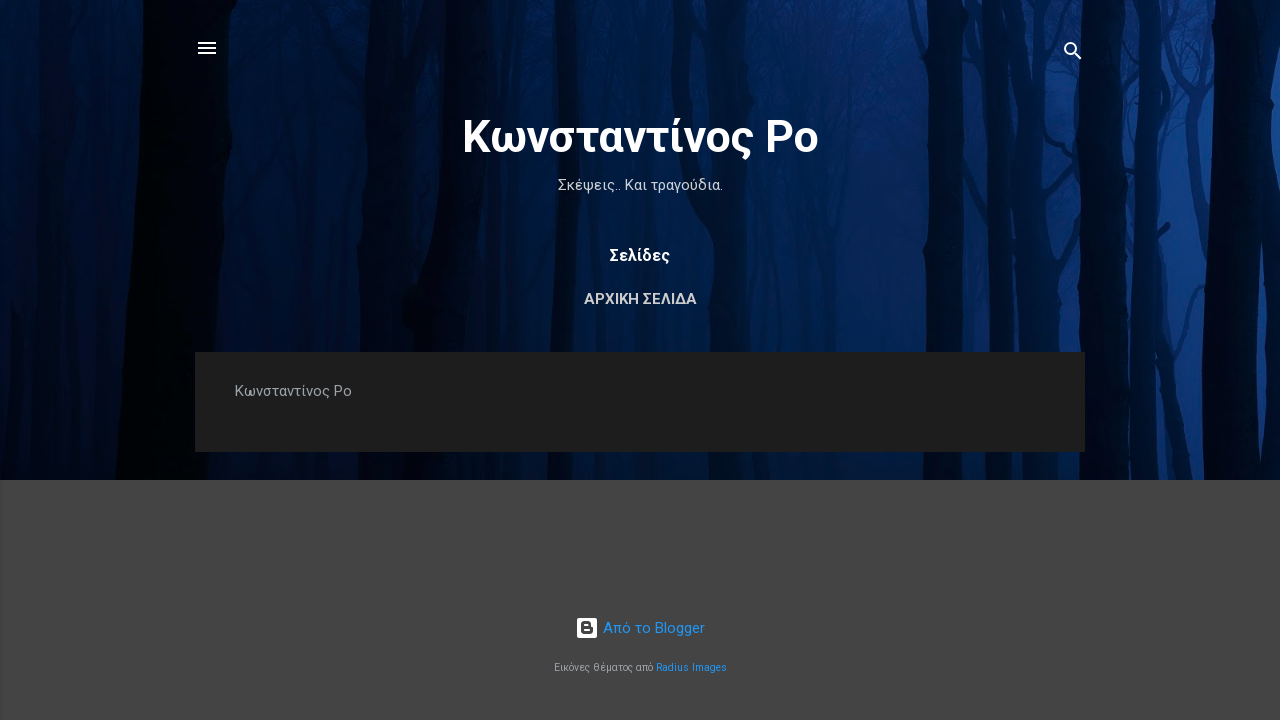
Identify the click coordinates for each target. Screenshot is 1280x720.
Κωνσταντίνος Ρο (640, 136)
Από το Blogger (640, 628)
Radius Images (691, 667)
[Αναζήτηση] (1073, 54)
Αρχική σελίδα (640, 299)
